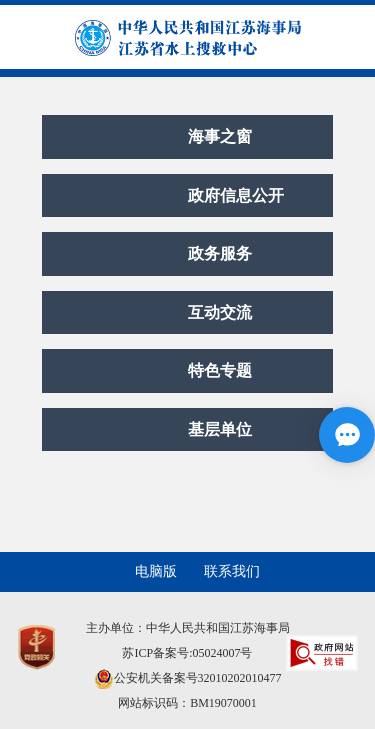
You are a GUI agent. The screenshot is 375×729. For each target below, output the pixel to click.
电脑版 (156, 571)
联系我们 (232, 571)
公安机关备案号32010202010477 (188, 678)
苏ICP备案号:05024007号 (187, 653)
